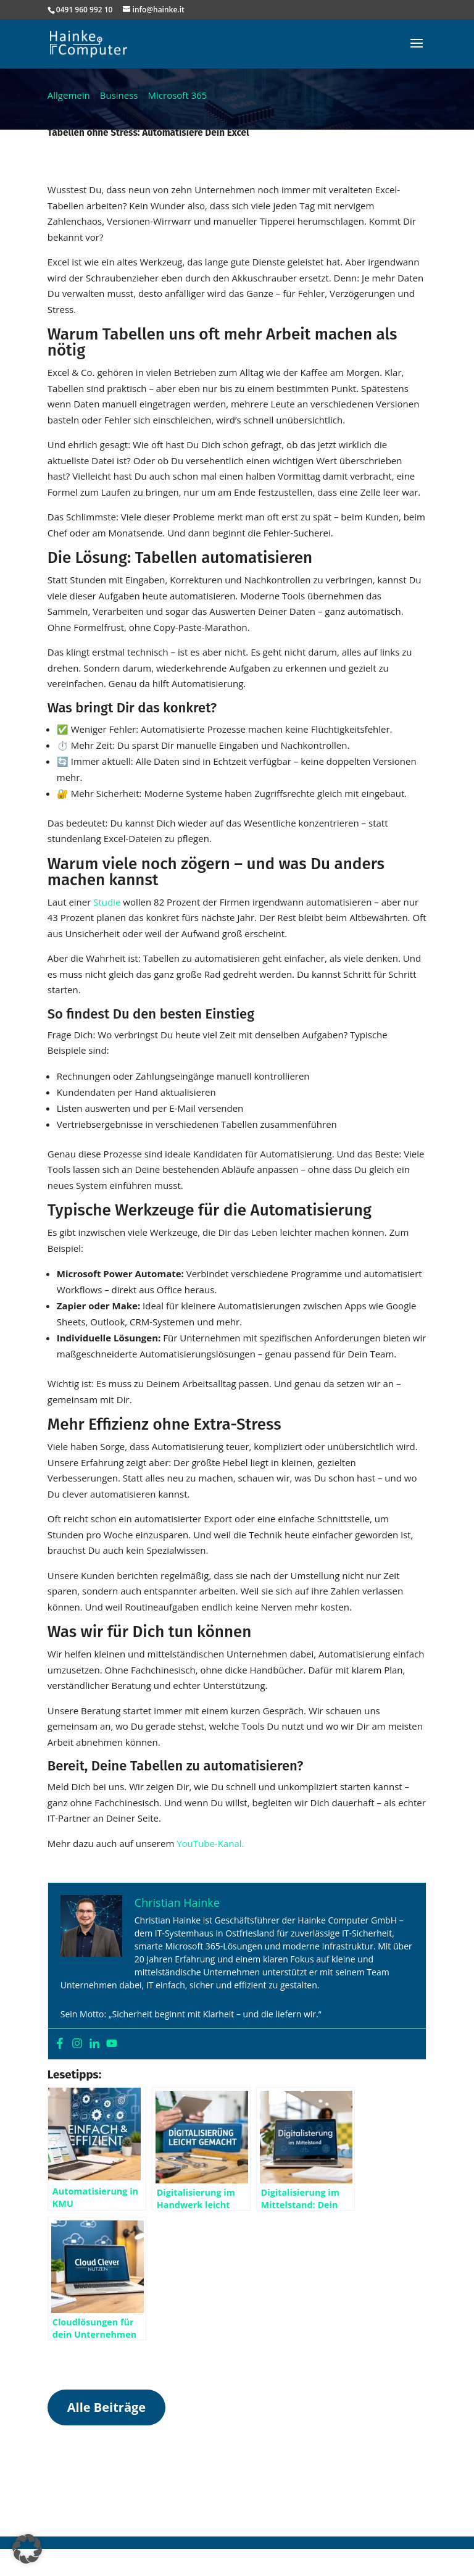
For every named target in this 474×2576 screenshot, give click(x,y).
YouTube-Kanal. (210, 1843)
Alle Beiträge (106, 2407)
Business (119, 95)
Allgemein (69, 95)
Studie (108, 902)
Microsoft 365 (177, 95)
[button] (27, 2549)
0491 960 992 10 (84, 9)
